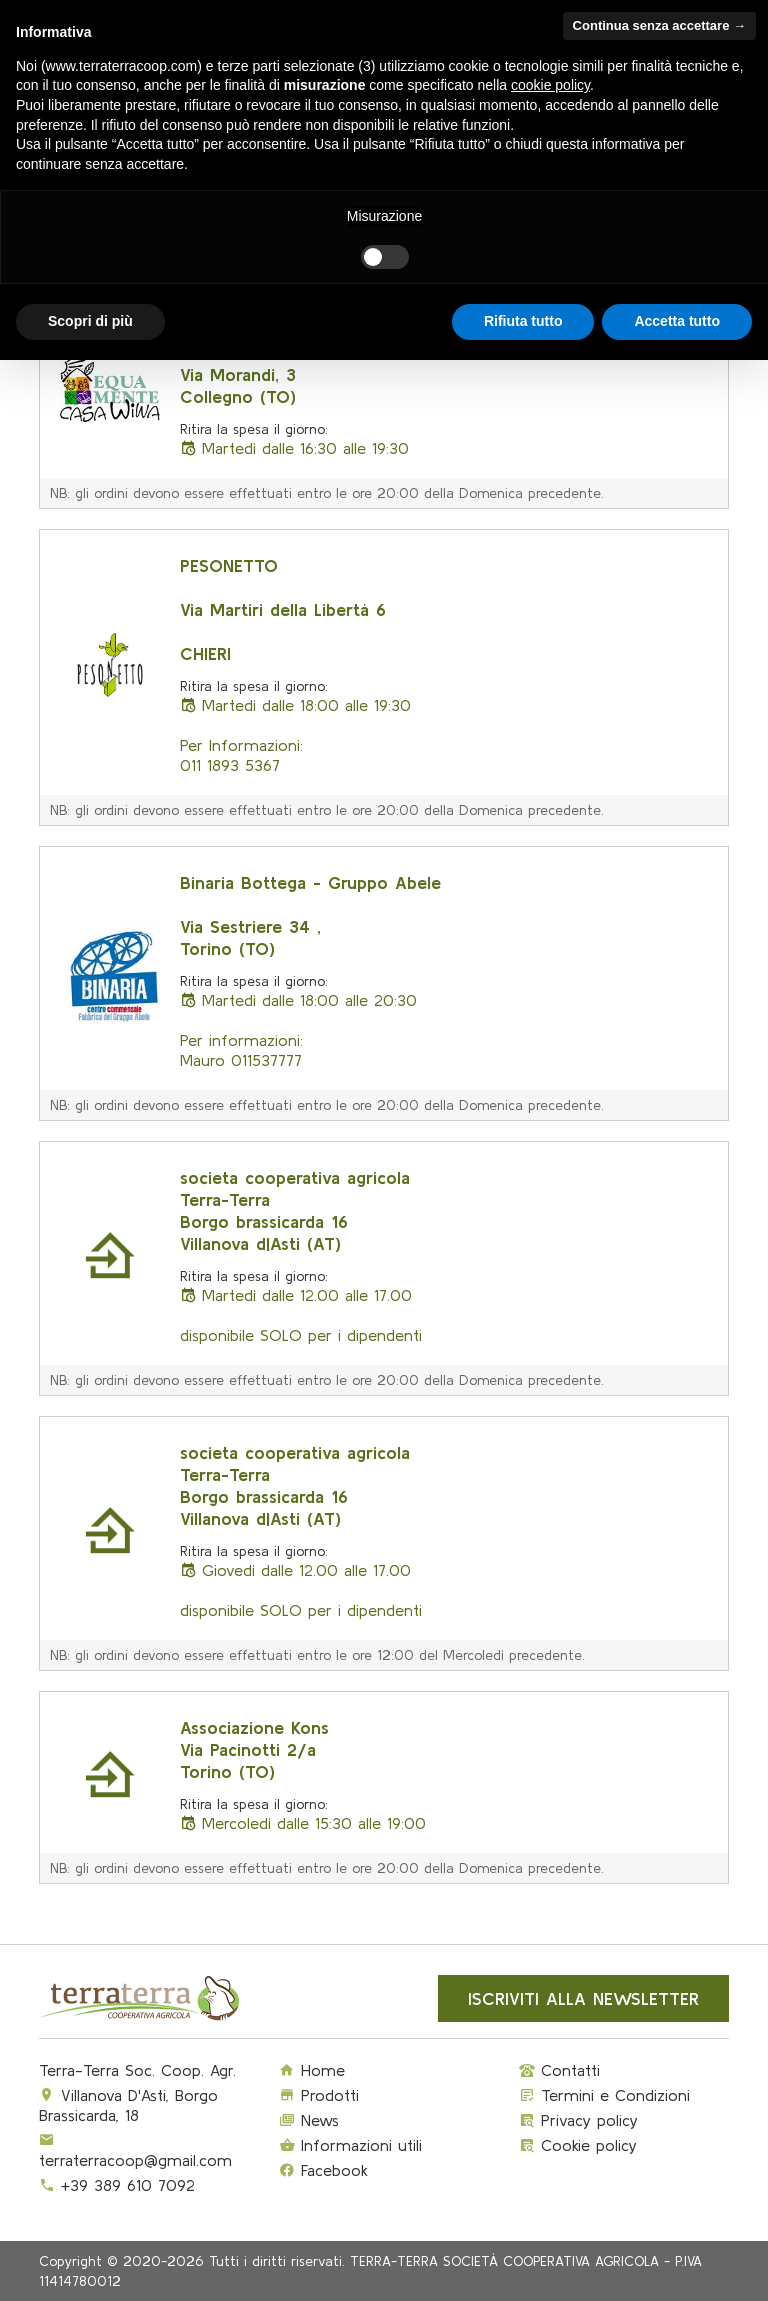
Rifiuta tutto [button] (523, 321)
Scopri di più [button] (90, 321)
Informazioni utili (350, 2145)
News (309, 2120)
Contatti (559, 2070)
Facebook (323, 2170)
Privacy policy (578, 2120)
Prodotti (319, 2095)
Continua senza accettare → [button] (659, 25)
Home (312, 2070)
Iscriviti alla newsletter (583, 1998)
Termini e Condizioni (604, 2095)
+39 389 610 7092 (128, 2185)
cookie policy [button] (550, 85)
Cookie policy (578, 2145)
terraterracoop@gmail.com (135, 2160)
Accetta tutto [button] (677, 321)
